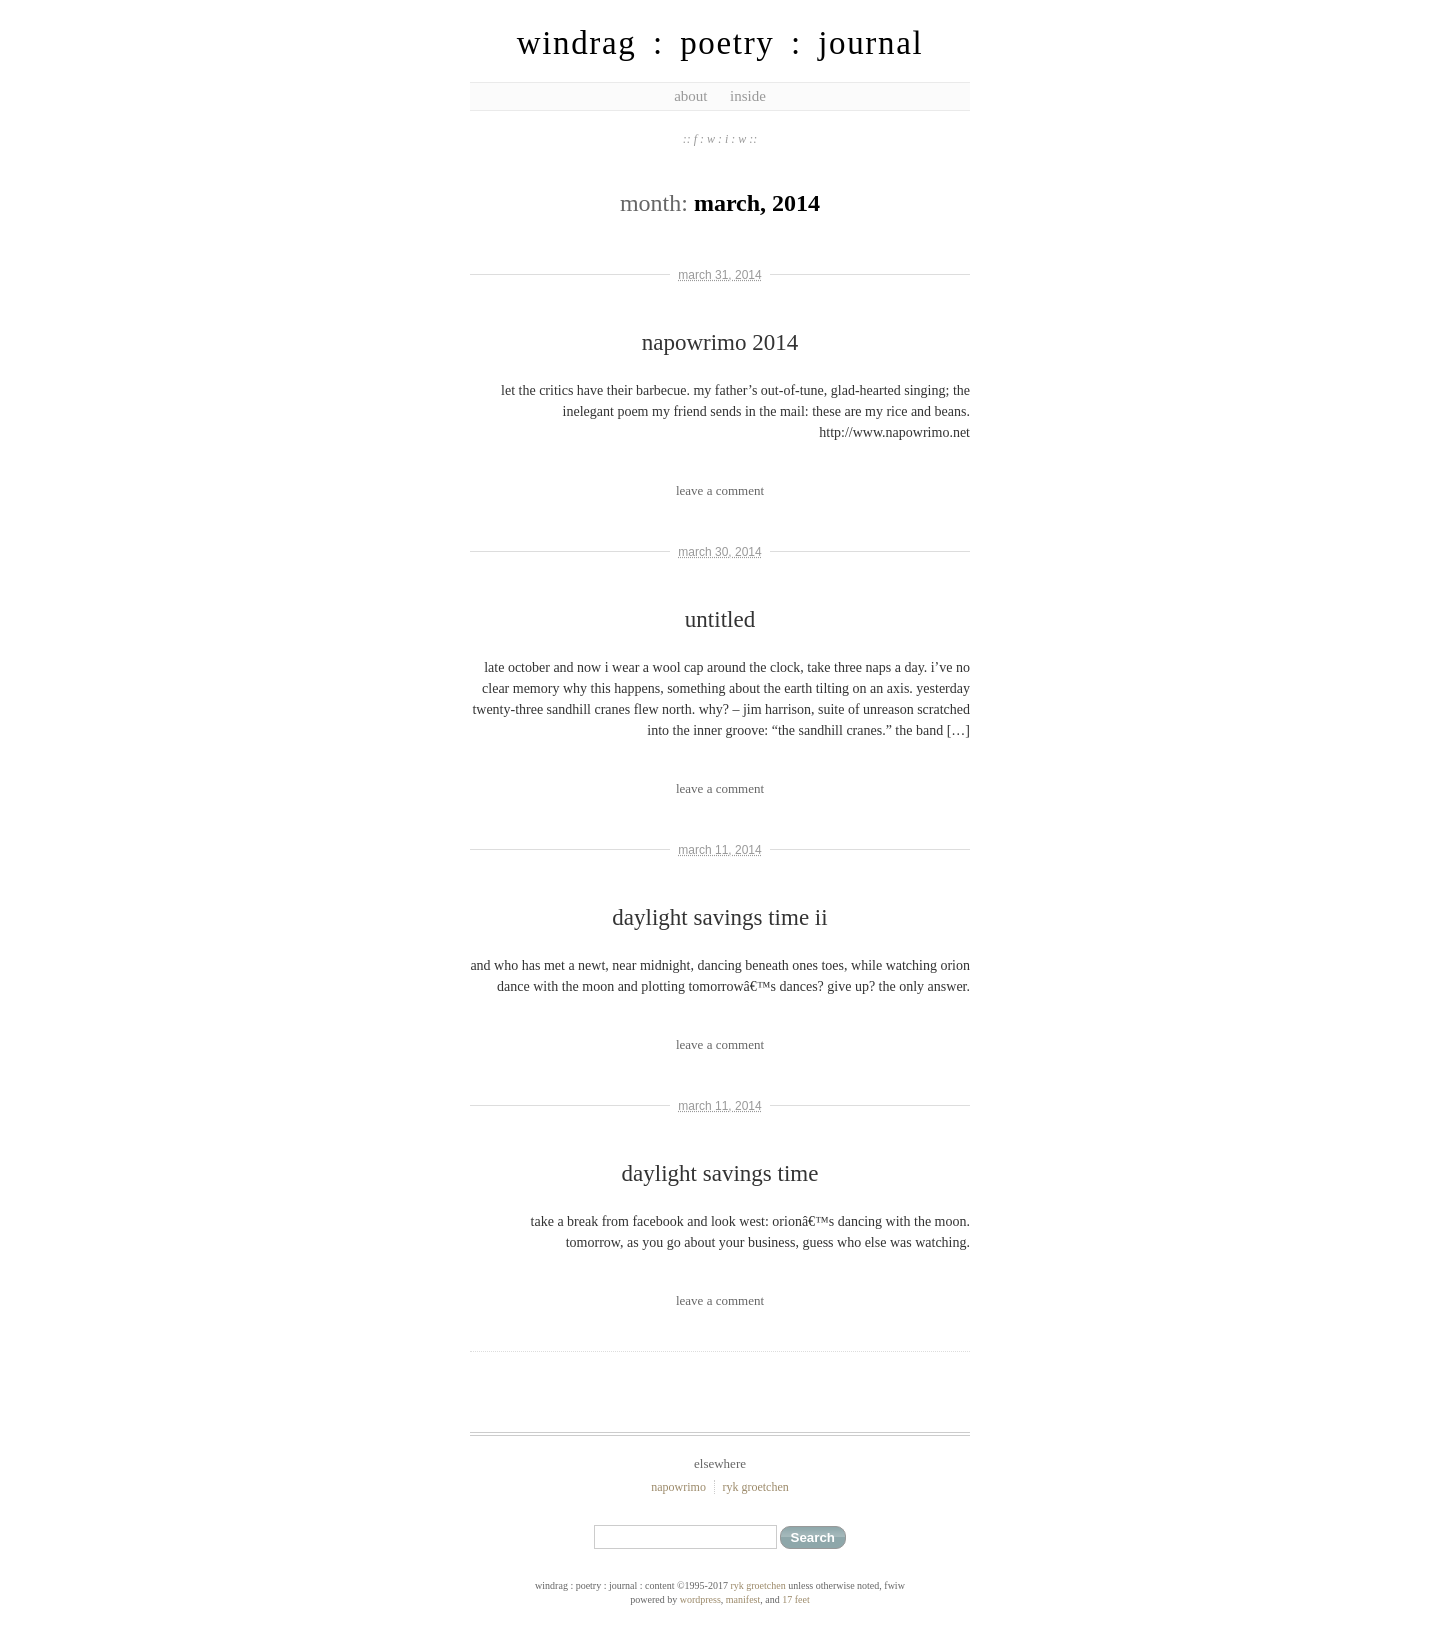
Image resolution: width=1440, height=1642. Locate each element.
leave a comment (720, 490)
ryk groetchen (755, 1487)
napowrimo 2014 (720, 342)
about (690, 96)
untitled (720, 619)
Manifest (743, 1599)
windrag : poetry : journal (720, 43)
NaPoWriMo (678, 1487)
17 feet (796, 1599)
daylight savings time (720, 1173)
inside (748, 96)
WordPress (700, 1599)
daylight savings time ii (719, 917)
